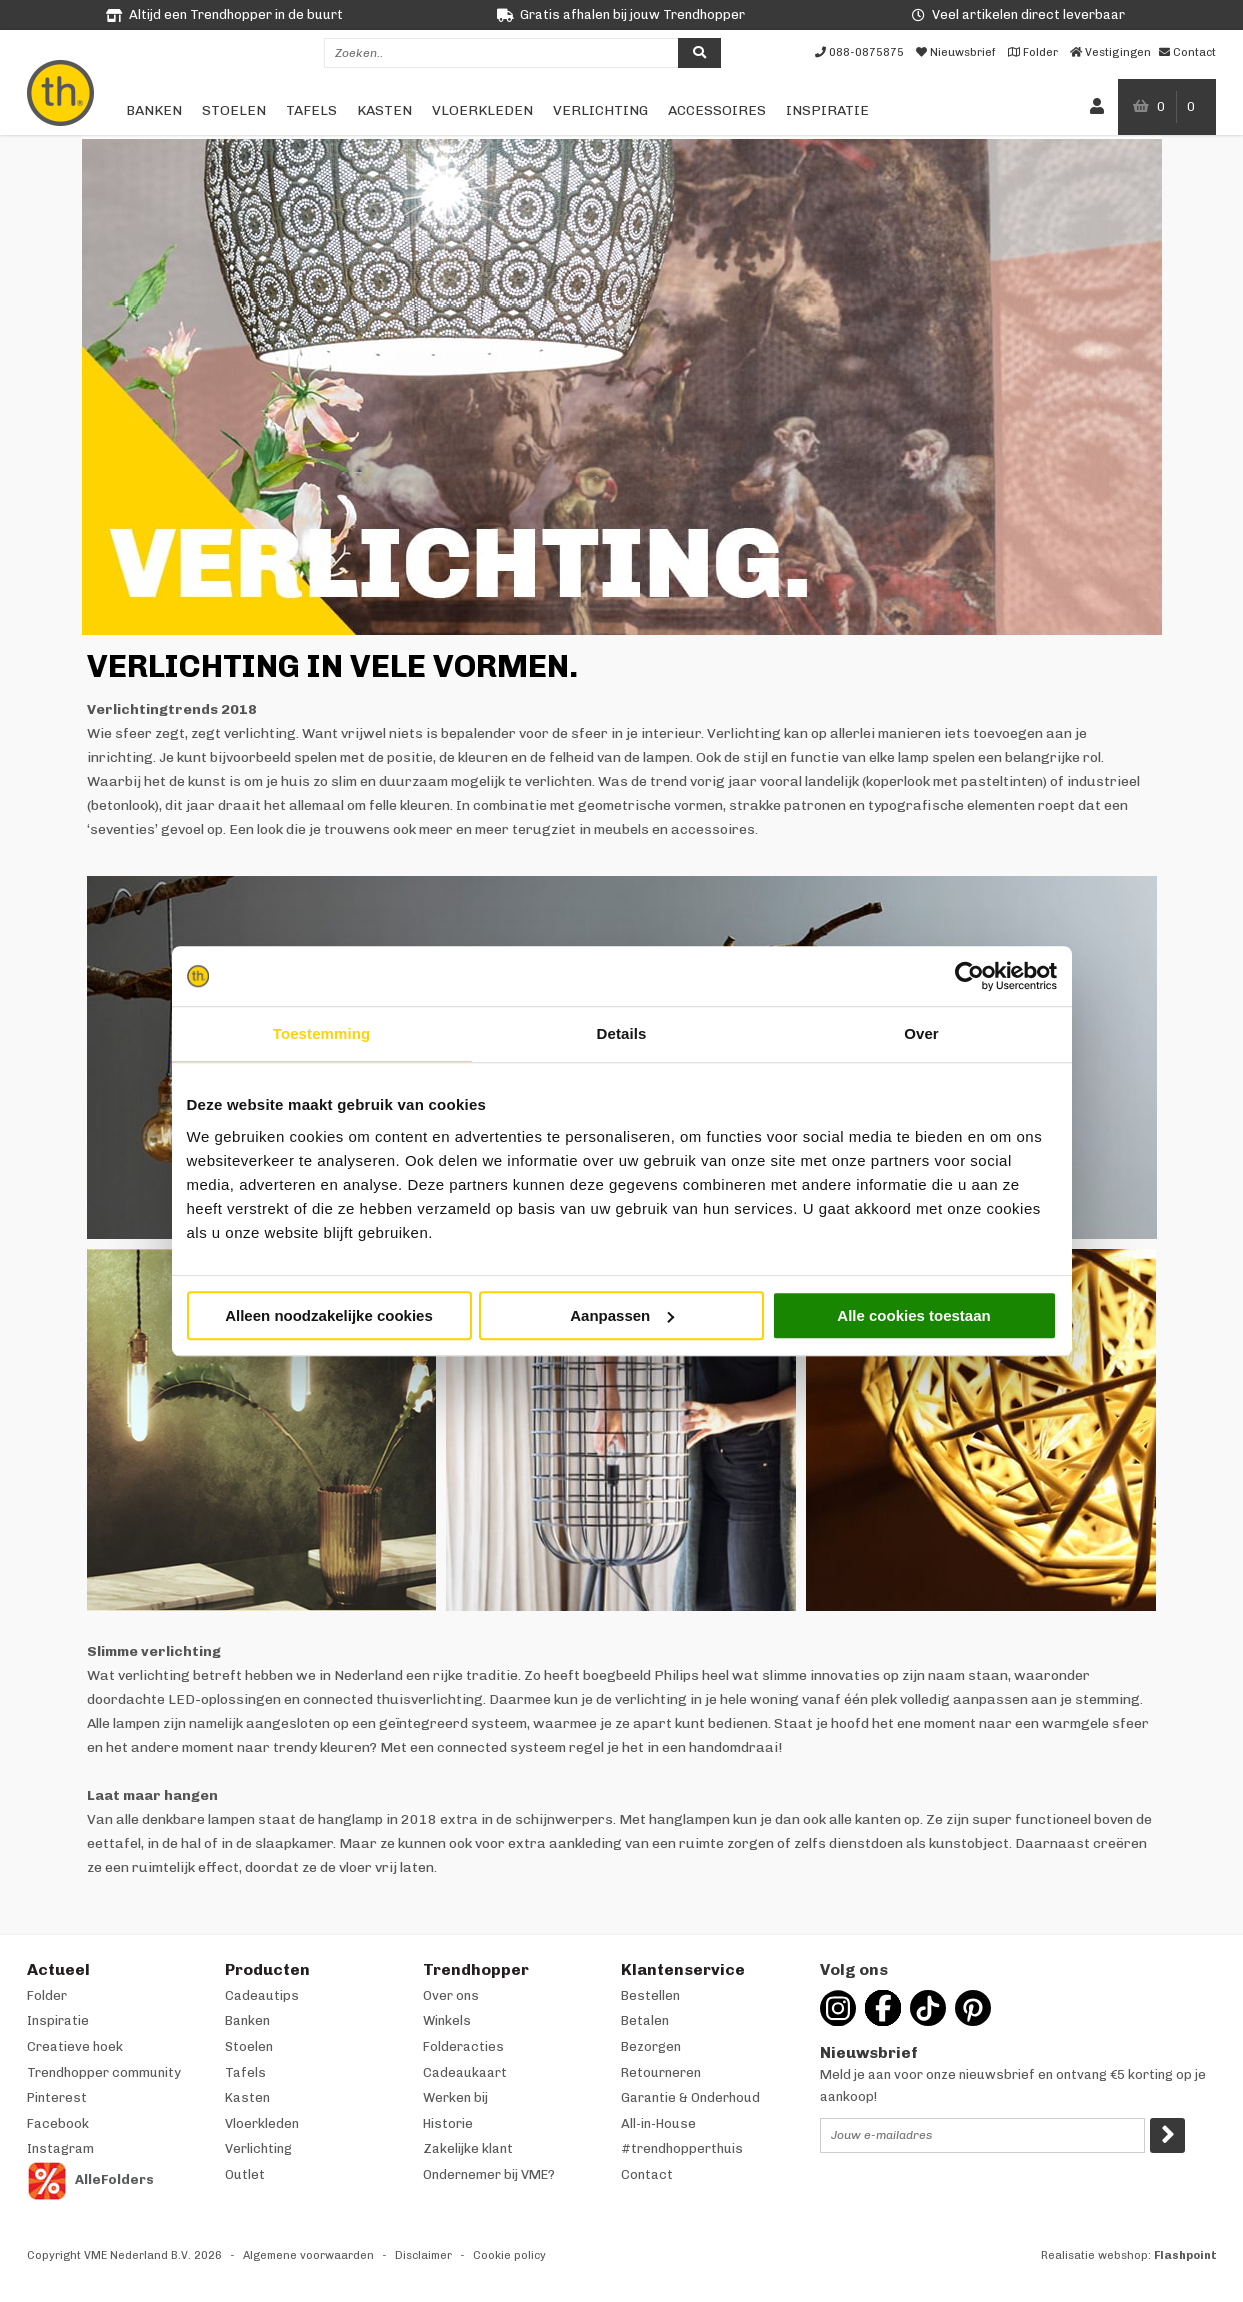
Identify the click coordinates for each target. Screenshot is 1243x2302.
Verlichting (600, 110)
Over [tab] (921, 1033)
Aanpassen (622, 1315)
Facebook (58, 2123)
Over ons (451, 1995)
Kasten (384, 110)
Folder (47, 1995)
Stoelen (234, 110)
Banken (154, 110)
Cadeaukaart (465, 2072)
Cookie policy (509, 2255)
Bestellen (650, 1995)
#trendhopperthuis (682, 2148)
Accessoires (717, 110)
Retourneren (661, 2072)
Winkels (447, 2020)
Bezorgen (651, 2046)
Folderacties (463, 2046)
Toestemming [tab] (322, 1033)
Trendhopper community (104, 2072)
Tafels (311, 110)
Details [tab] (622, 1033)
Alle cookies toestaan (913, 1315)
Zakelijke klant (468, 2148)
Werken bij (455, 2097)
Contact (647, 2174)
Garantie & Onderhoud (690, 2097)
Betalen (645, 2020)
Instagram (60, 2148)
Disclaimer (423, 2255)
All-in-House (658, 2123)
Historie (448, 2123)
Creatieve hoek (75, 2046)
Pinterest (57, 2097)
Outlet (245, 2174)
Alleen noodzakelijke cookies (329, 1315)
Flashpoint (1185, 2255)
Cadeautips (262, 1995)
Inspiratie (827, 110)
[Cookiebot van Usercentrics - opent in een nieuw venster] (969, 976)
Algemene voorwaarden (308, 2255)
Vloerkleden (482, 110)
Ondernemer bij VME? (489, 2174)
